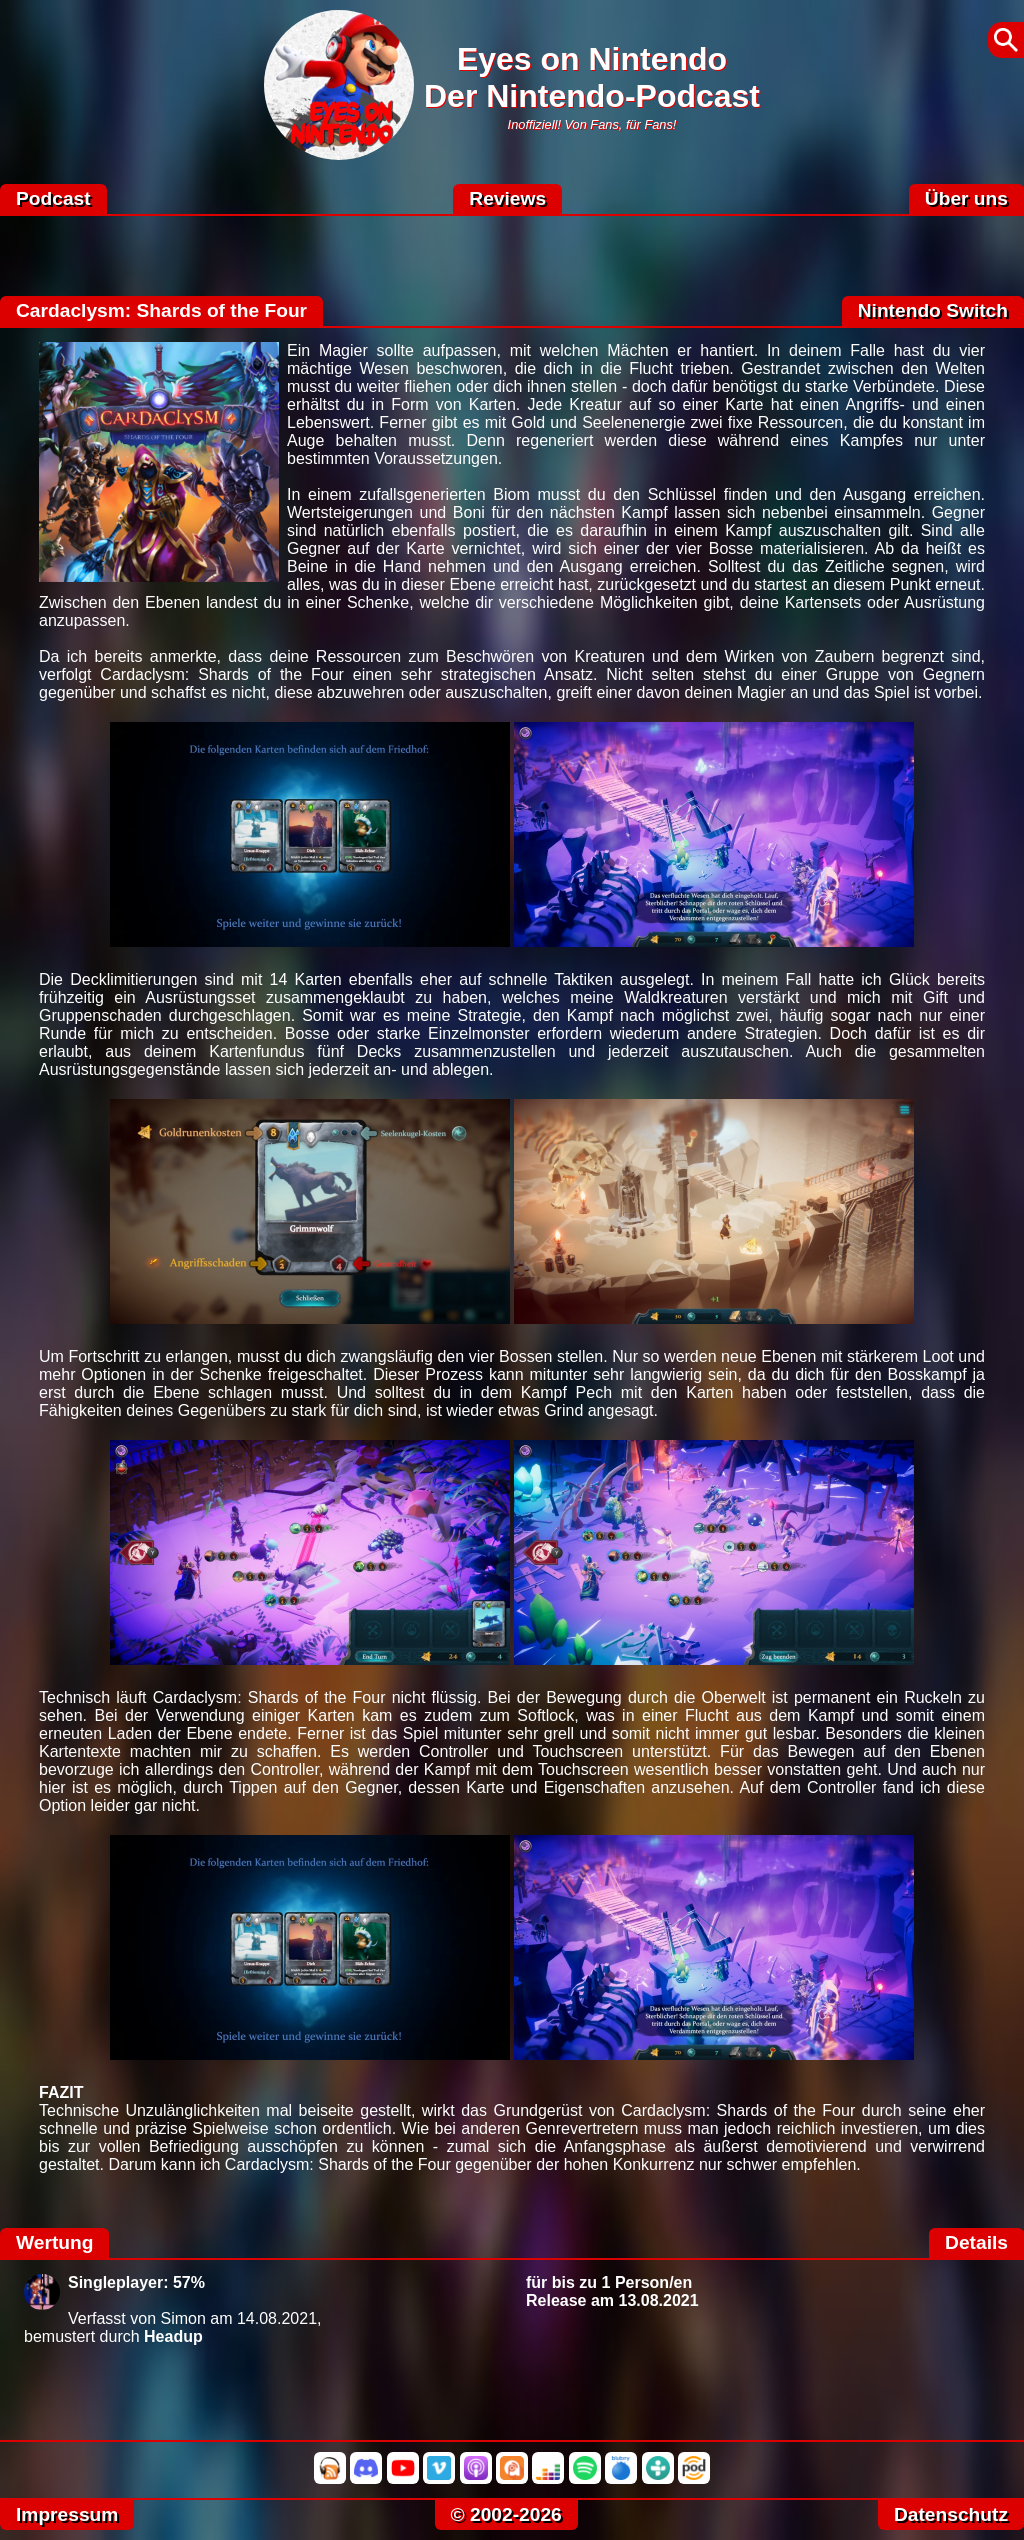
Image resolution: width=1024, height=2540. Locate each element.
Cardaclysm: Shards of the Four (161, 310)
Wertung (54, 2242)
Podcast (53, 198)
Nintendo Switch (933, 310)
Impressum (67, 2514)
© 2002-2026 (506, 2514)
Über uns (966, 198)
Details (976, 2242)
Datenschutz (951, 2514)
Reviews (507, 198)
